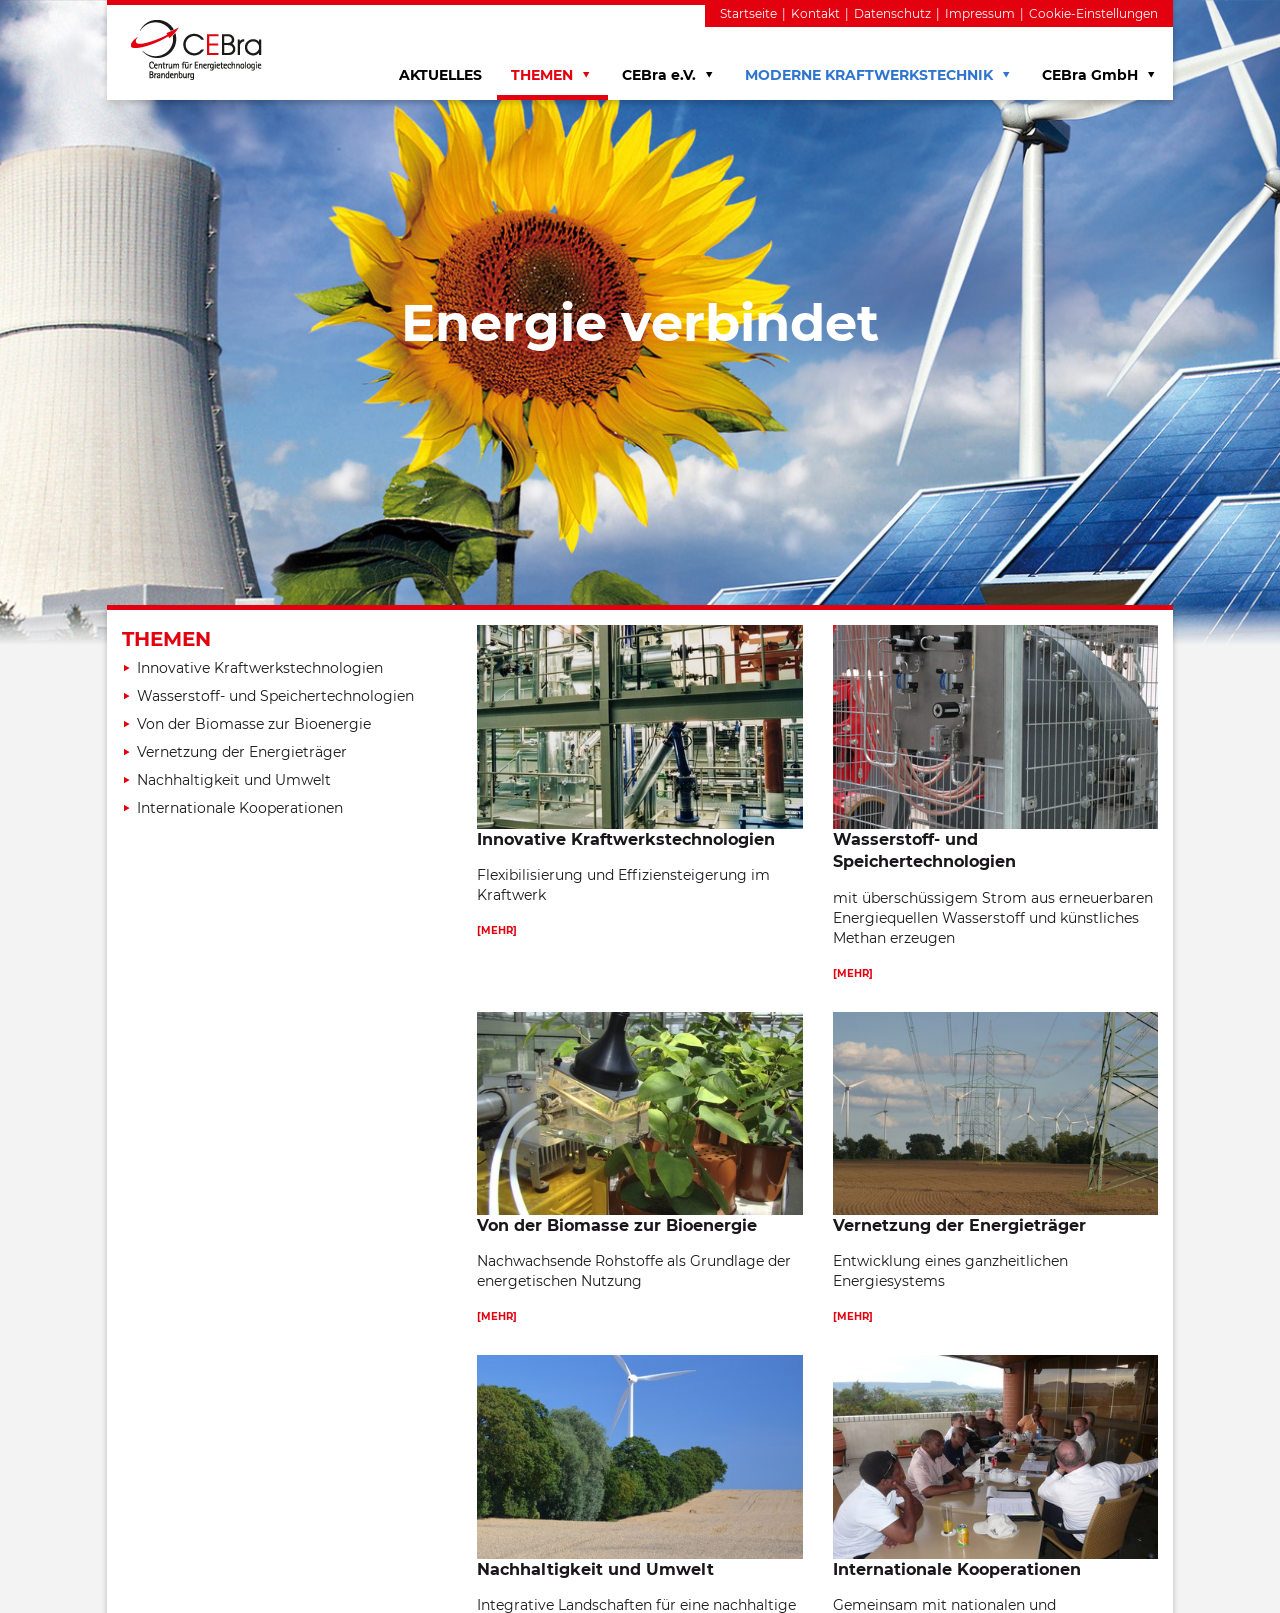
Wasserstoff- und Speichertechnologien (275, 696)
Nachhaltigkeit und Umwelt (234, 780)
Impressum (980, 13)
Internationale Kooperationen (240, 808)
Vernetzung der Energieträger (242, 752)
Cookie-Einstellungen (1093, 13)
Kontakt (815, 13)
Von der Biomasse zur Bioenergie (254, 724)
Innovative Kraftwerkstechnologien (260, 668)
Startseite (748, 13)
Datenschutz (892, 13)
